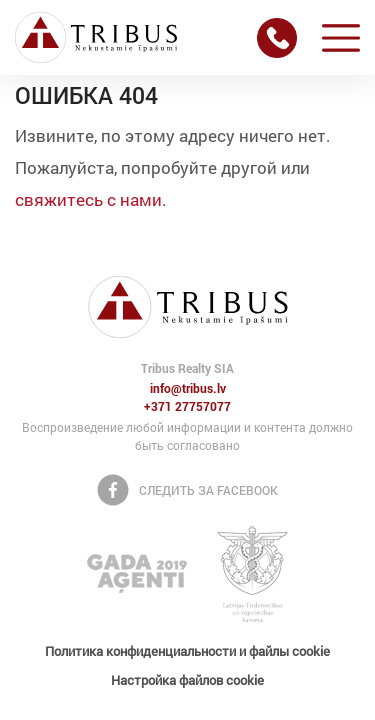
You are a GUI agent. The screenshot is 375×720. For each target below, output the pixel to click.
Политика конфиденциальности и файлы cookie (187, 651)
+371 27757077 (187, 407)
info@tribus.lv (188, 389)
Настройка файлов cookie (187, 680)
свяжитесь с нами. (91, 199)
